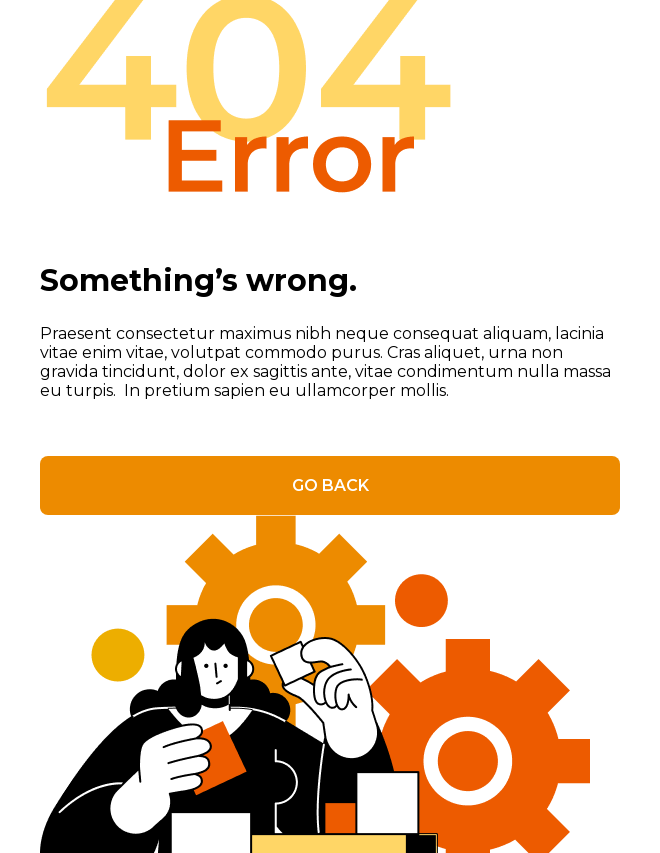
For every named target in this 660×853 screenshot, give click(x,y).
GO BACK (330, 485)
